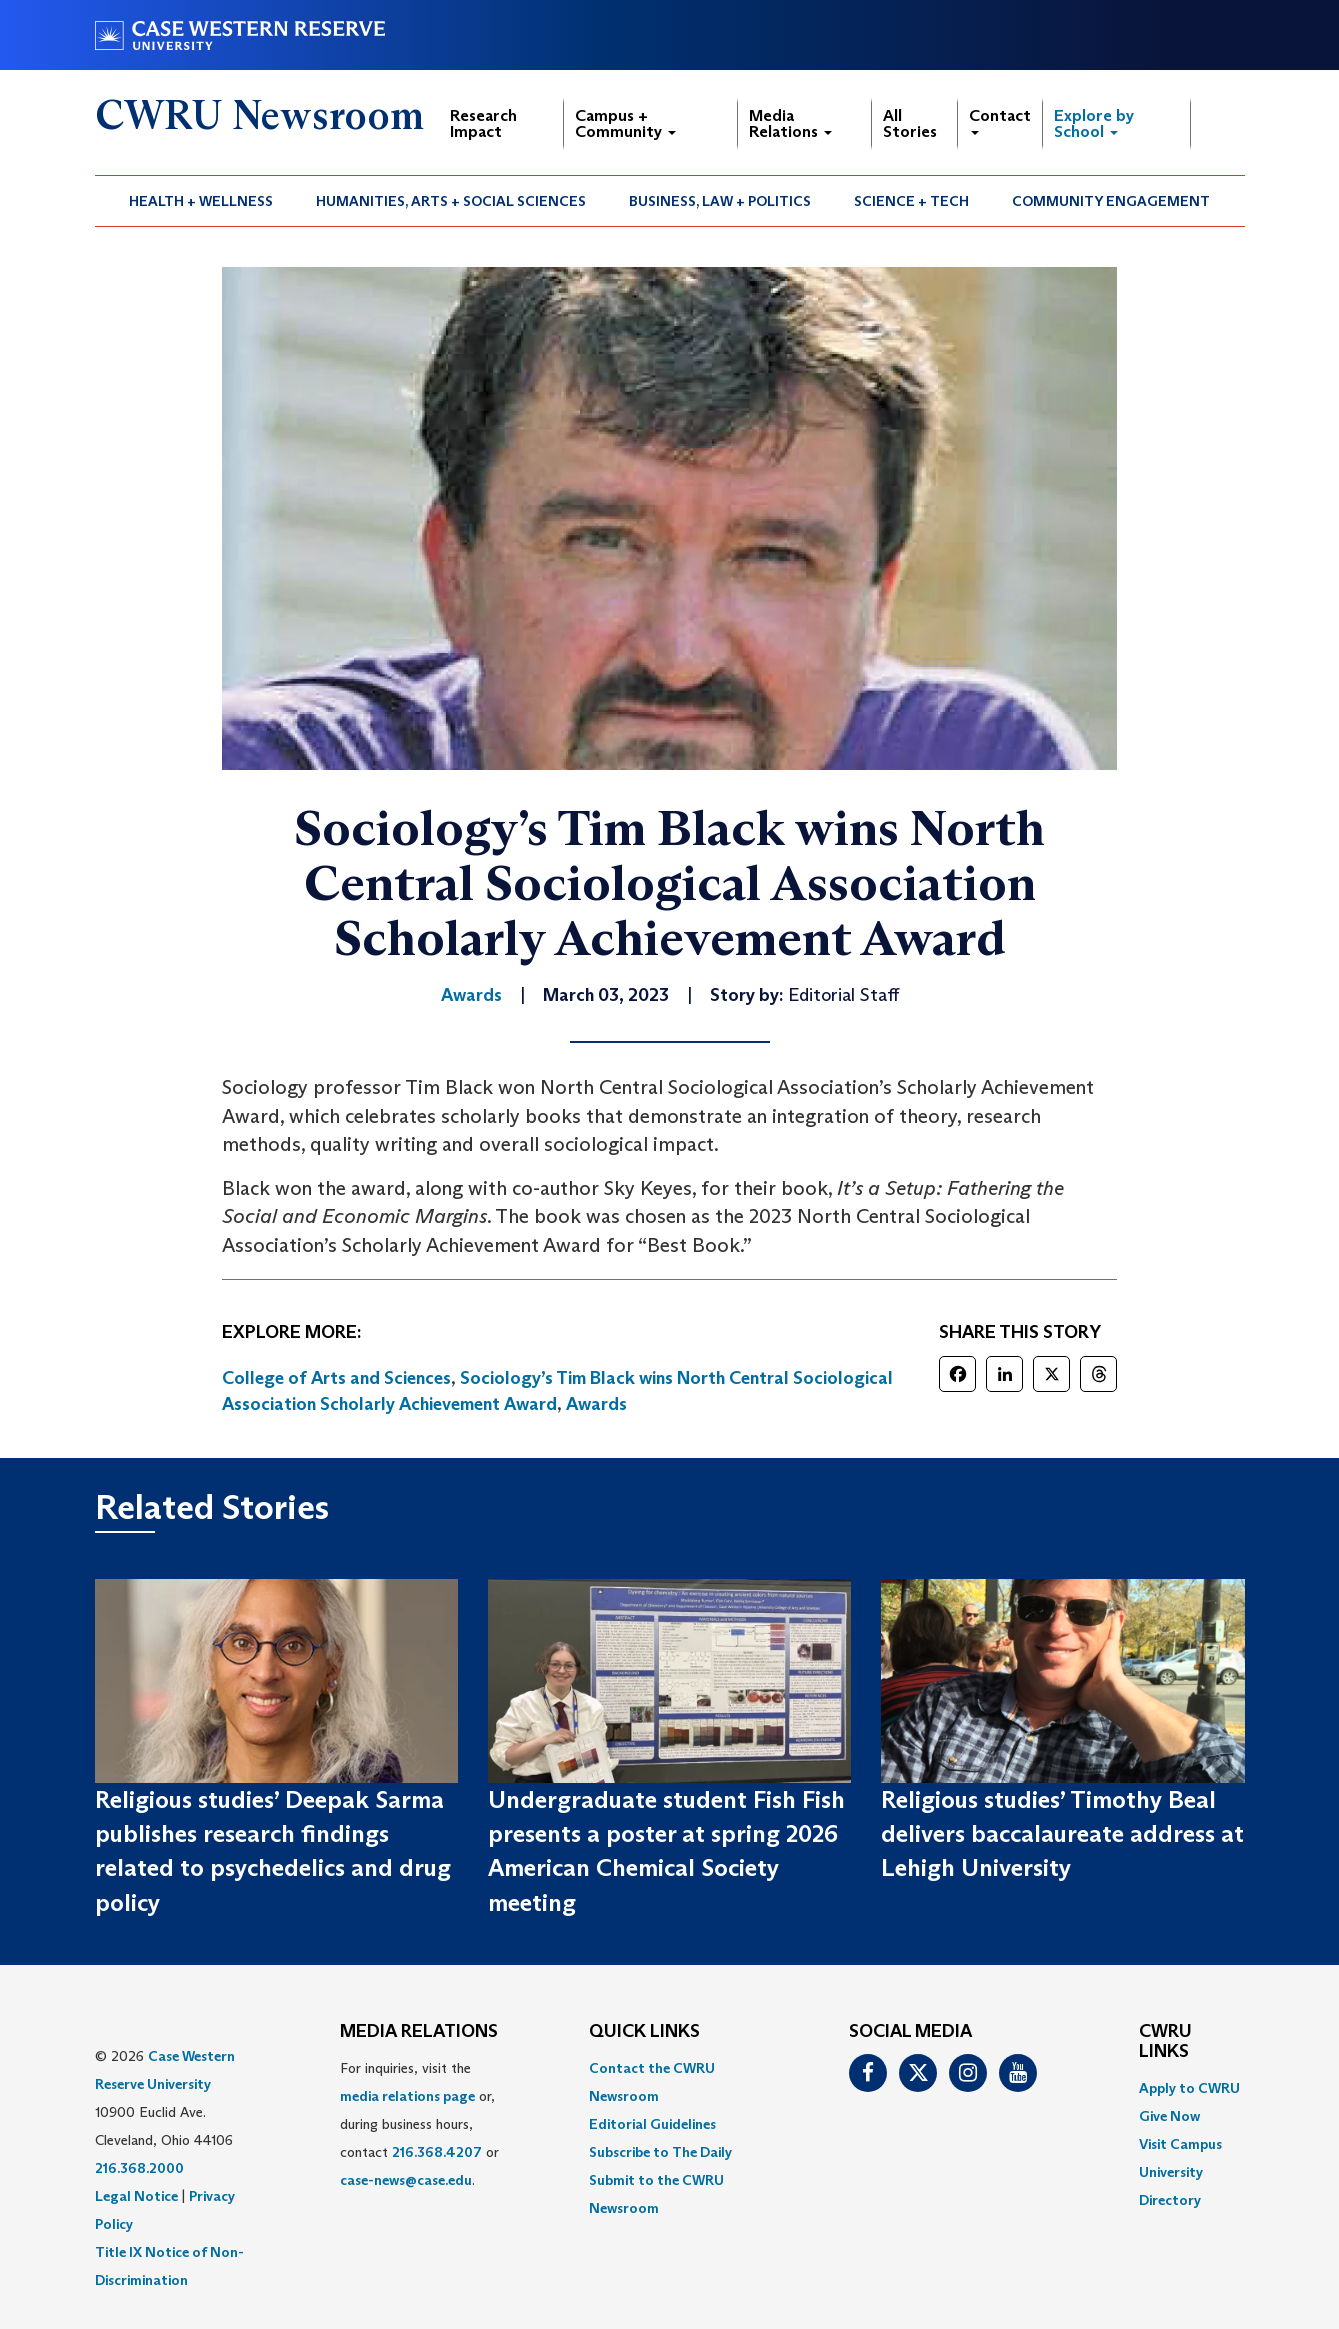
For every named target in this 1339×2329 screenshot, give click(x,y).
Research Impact (483, 123)
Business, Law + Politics (720, 201)
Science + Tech (911, 201)
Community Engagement (1111, 201)
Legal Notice (136, 2196)
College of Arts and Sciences (336, 1378)
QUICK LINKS (644, 2032)
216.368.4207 (437, 2152)
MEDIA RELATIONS (419, 2032)
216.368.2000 (139, 2168)
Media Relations (790, 123)
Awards (596, 1404)
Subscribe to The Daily (660, 2152)
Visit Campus (1180, 2144)
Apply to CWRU (1189, 2088)
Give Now (1169, 2116)
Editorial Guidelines (652, 2124)
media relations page (407, 2096)
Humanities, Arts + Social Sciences (451, 201)
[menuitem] (201, 201)
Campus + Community (625, 123)
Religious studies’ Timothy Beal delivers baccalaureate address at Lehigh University (1062, 1834)
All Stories (910, 123)
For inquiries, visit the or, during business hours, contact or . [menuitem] (419, 2124)
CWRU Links (1165, 2042)
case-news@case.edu (406, 2180)
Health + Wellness (201, 201)
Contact (1000, 120)
